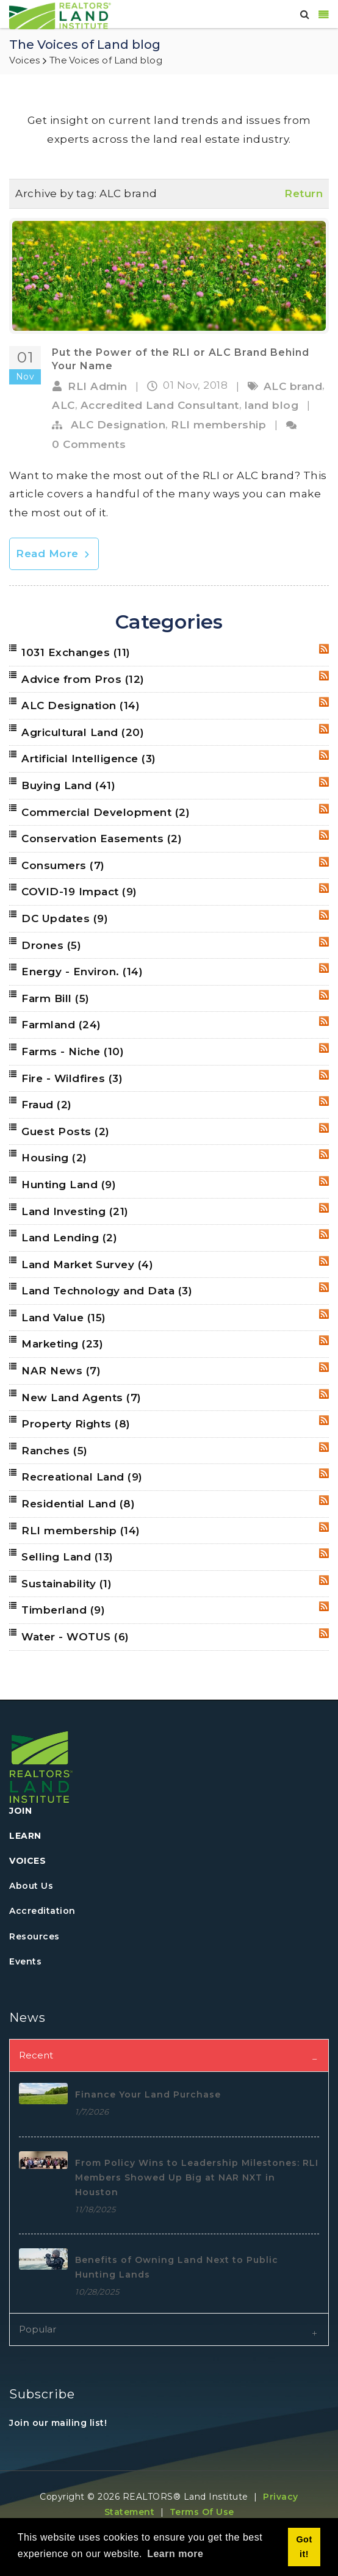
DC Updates (64, 918)
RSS (324, 649)
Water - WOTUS (75, 1637)
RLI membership (218, 425)
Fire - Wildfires (72, 1078)
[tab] (169, 2055)
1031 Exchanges (76, 652)
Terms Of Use (202, 2511)
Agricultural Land (82, 732)
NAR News (61, 1371)
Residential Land (78, 1504)
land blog (272, 405)
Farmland (61, 1025)
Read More (54, 553)
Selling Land (67, 1557)
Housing (54, 1158)
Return (303, 193)
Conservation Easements (101, 838)
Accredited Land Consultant (160, 405)
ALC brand (293, 386)
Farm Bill (55, 998)
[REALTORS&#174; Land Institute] (60, 15)
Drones (51, 945)
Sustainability (66, 1584)
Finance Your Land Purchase (148, 2094)
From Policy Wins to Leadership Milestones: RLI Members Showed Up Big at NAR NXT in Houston (196, 2177)
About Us (31, 1885)
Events (25, 1961)
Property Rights (76, 1424)
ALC (63, 405)
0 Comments (89, 444)
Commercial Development (105, 812)
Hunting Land (68, 1184)
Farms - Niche (72, 1051)
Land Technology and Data (106, 1291)
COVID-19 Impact (79, 892)
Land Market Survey (87, 1264)
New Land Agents (81, 1397)
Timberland (63, 1610)
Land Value (63, 1317)
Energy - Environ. (82, 971)
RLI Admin (98, 386)
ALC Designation (118, 425)
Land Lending (69, 1238)
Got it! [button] (304, 2547)
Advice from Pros (83, 679)
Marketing (62, 1344)
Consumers (63, 865)
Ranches (54, 1451)
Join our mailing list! (58, 2422)
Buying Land (68, 785)
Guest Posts (65, 1131)
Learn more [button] (175, 2554)
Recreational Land (82, 1477)
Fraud (46, 1105)
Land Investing (75, 1211)
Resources (34, 1936)
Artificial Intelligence (88, 758)
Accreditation (42, 1910)
